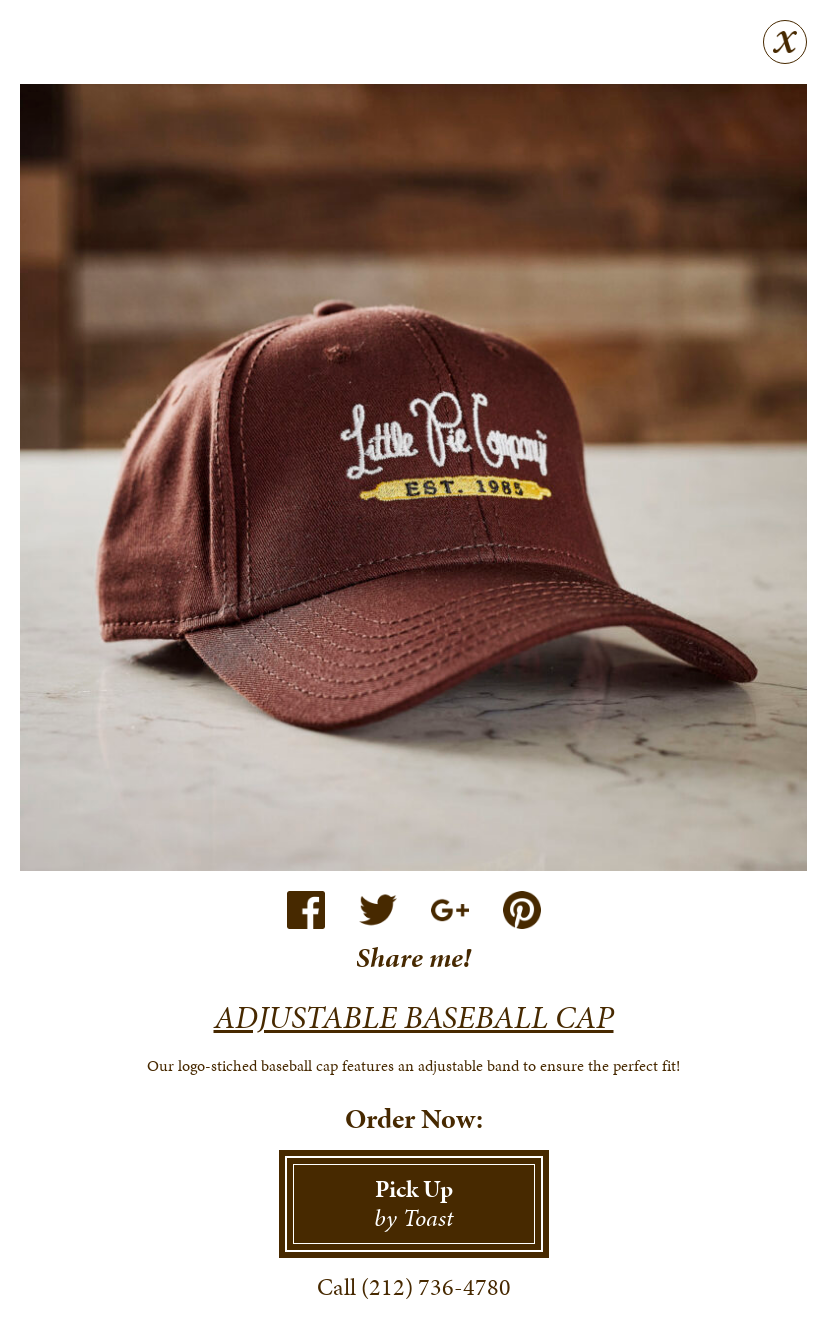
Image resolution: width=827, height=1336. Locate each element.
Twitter (378, 910)
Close (785, 42)
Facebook (306, 910)
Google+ (450, 910)
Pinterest (522, 910)
